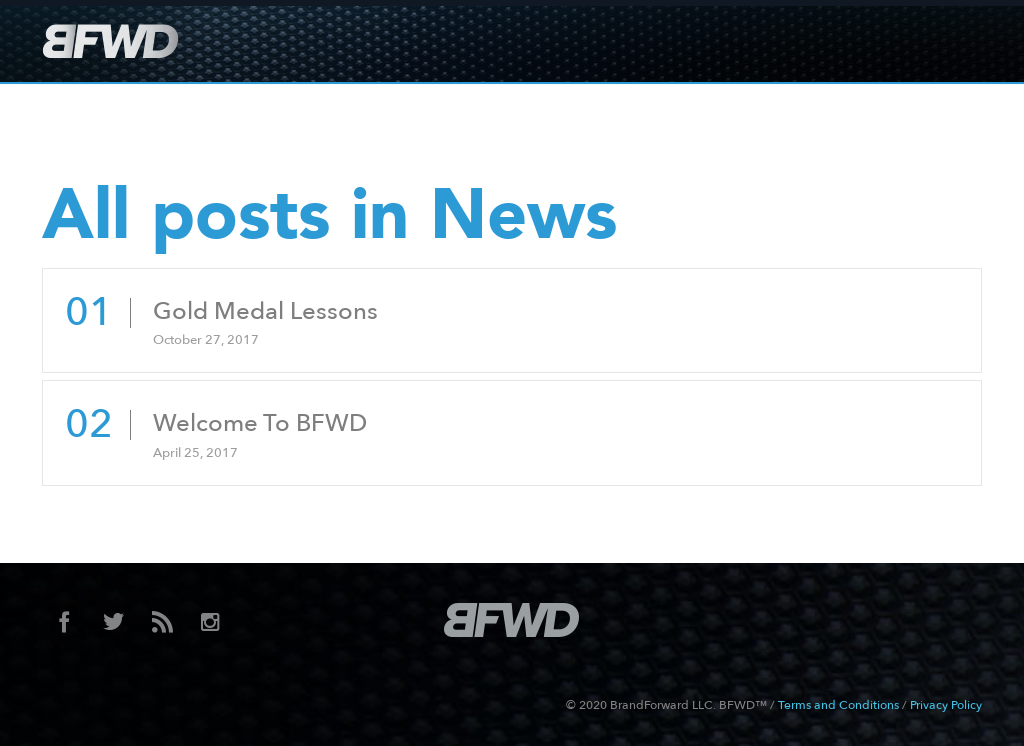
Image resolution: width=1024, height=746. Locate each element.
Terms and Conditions (838, 705)
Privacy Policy (946, 705)
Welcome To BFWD (260, 423)
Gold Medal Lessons (265, 311)
